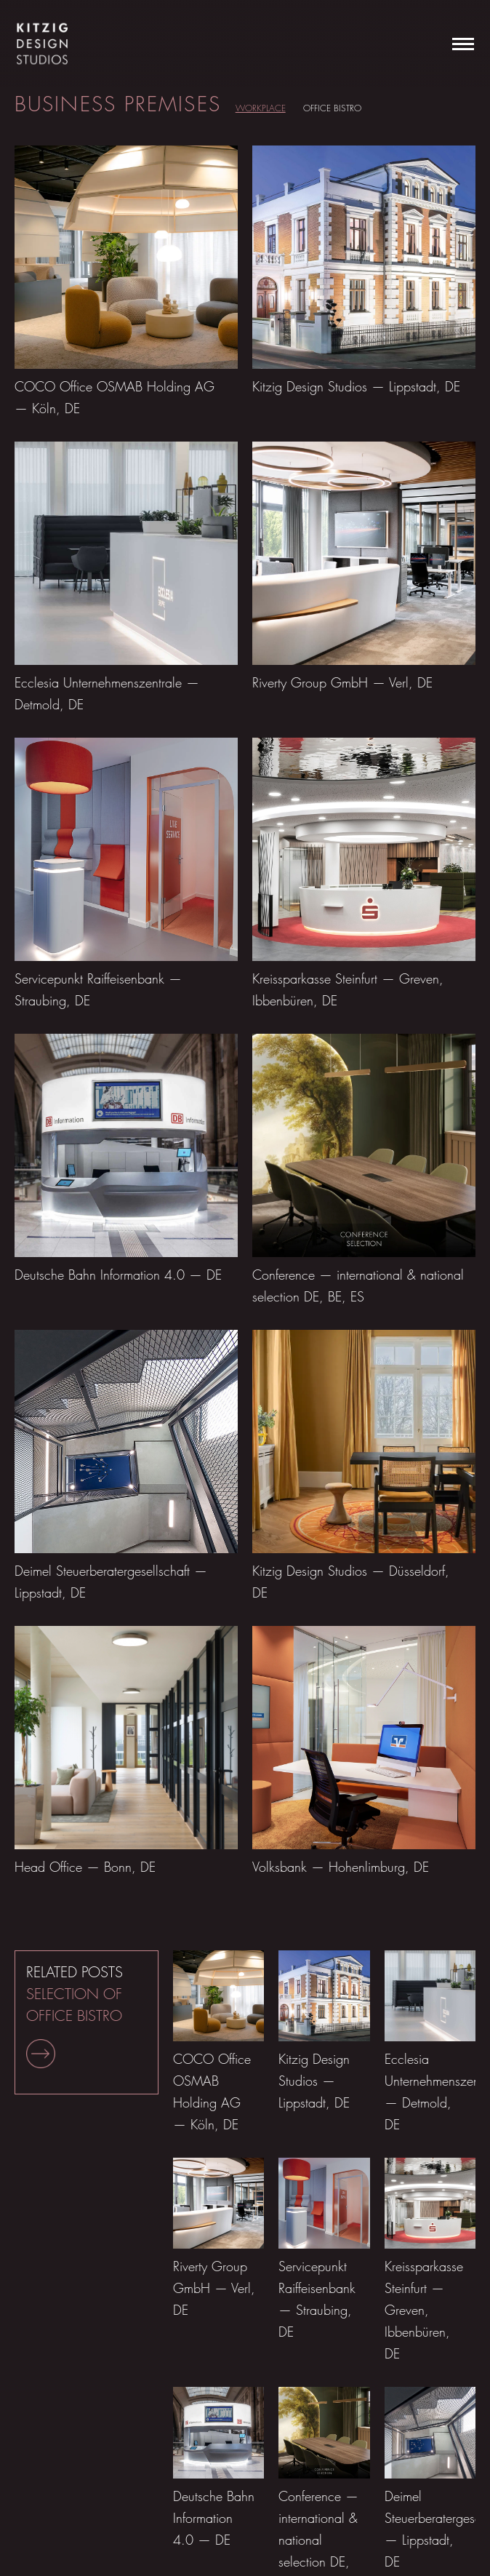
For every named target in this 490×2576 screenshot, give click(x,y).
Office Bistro (332, 108)
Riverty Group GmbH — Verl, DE (342, 682)
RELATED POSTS (74, 2015)
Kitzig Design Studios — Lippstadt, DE (356, 386)
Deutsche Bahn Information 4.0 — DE (118, 1275)
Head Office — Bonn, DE (85, 1867)
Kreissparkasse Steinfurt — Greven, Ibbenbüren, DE (424, 2310)
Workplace (261, 108)
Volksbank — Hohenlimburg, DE (340, 1867)
